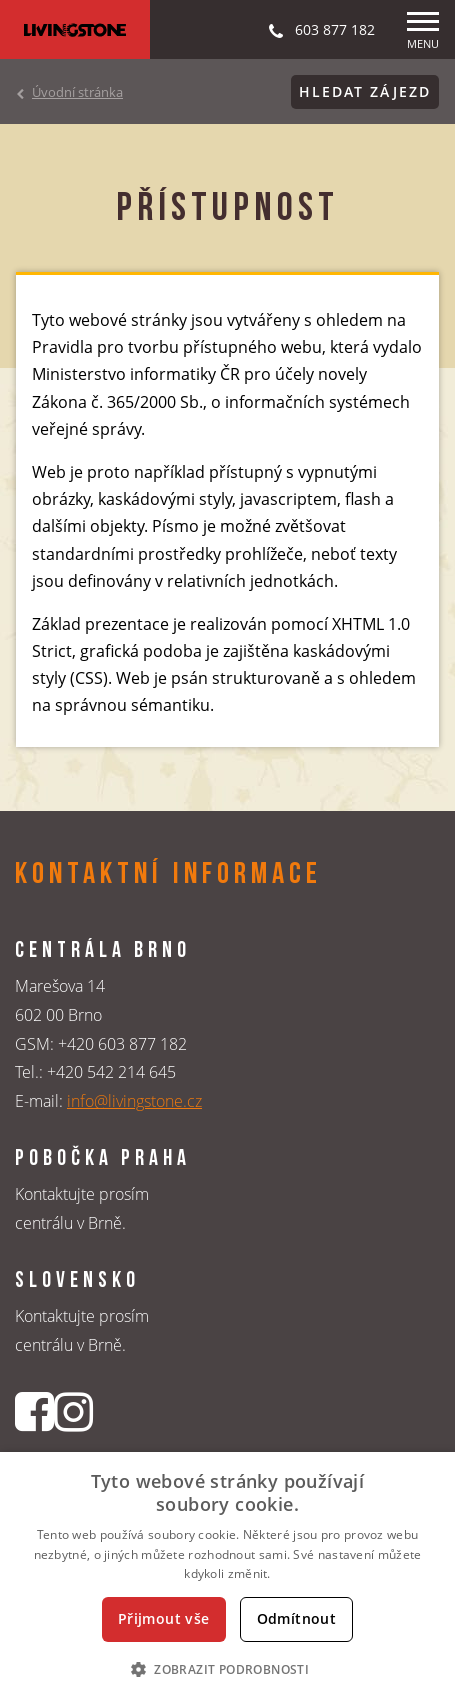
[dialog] (227, 1578)
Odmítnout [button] (297, 1618)
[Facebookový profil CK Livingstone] (34, 1411)
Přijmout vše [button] (164, 1618)
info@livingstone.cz (134, 1101)
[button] (227, 1669)
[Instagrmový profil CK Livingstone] (73, 1411)
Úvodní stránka (77, 92)
